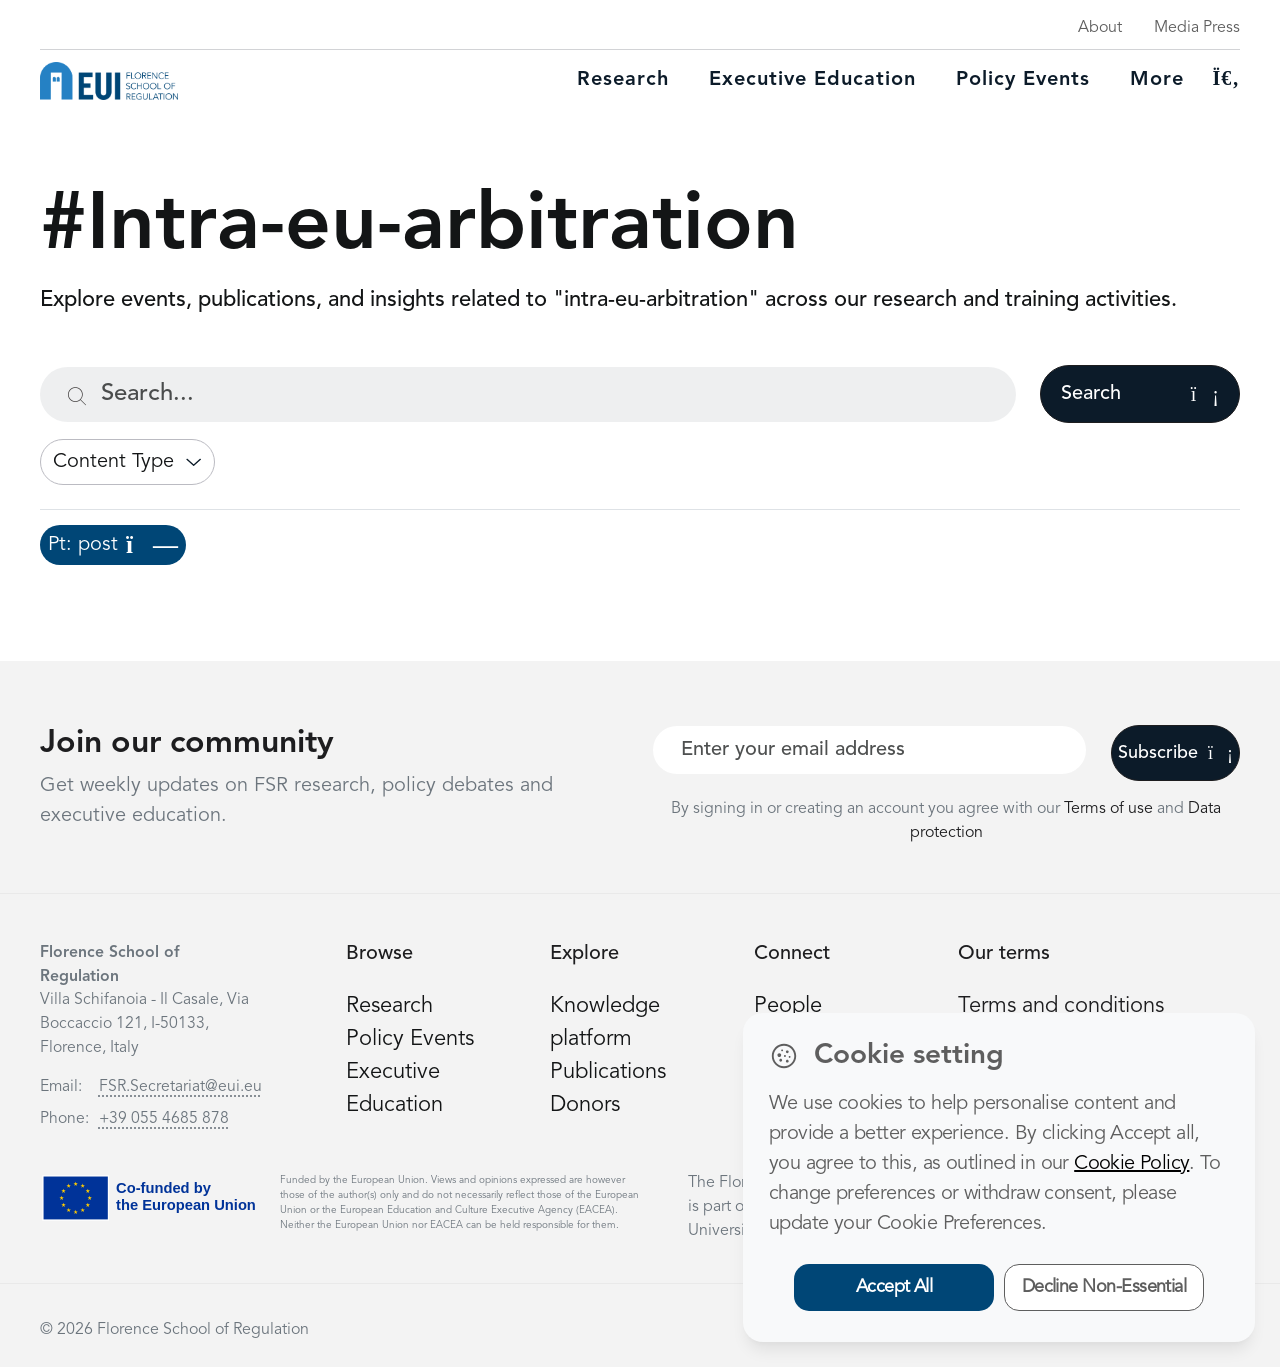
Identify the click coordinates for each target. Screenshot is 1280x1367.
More (1157, 80)
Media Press (1197, 28)
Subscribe (1175, 753)
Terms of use (1110, 809)
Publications (608, 1072)
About (1100, 28)
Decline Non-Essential (1104, 1287)
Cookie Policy (1131, 1164)
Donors (585, 1105)
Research (623, 80)
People (788, 1006)
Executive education (812, 80)
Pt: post (113, 545)
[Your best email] (869, 750)
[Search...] (528, 394)
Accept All (894, 1287)
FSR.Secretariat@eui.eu (180, 1087)
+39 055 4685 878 (164, 1119)
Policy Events (1023, 80)
